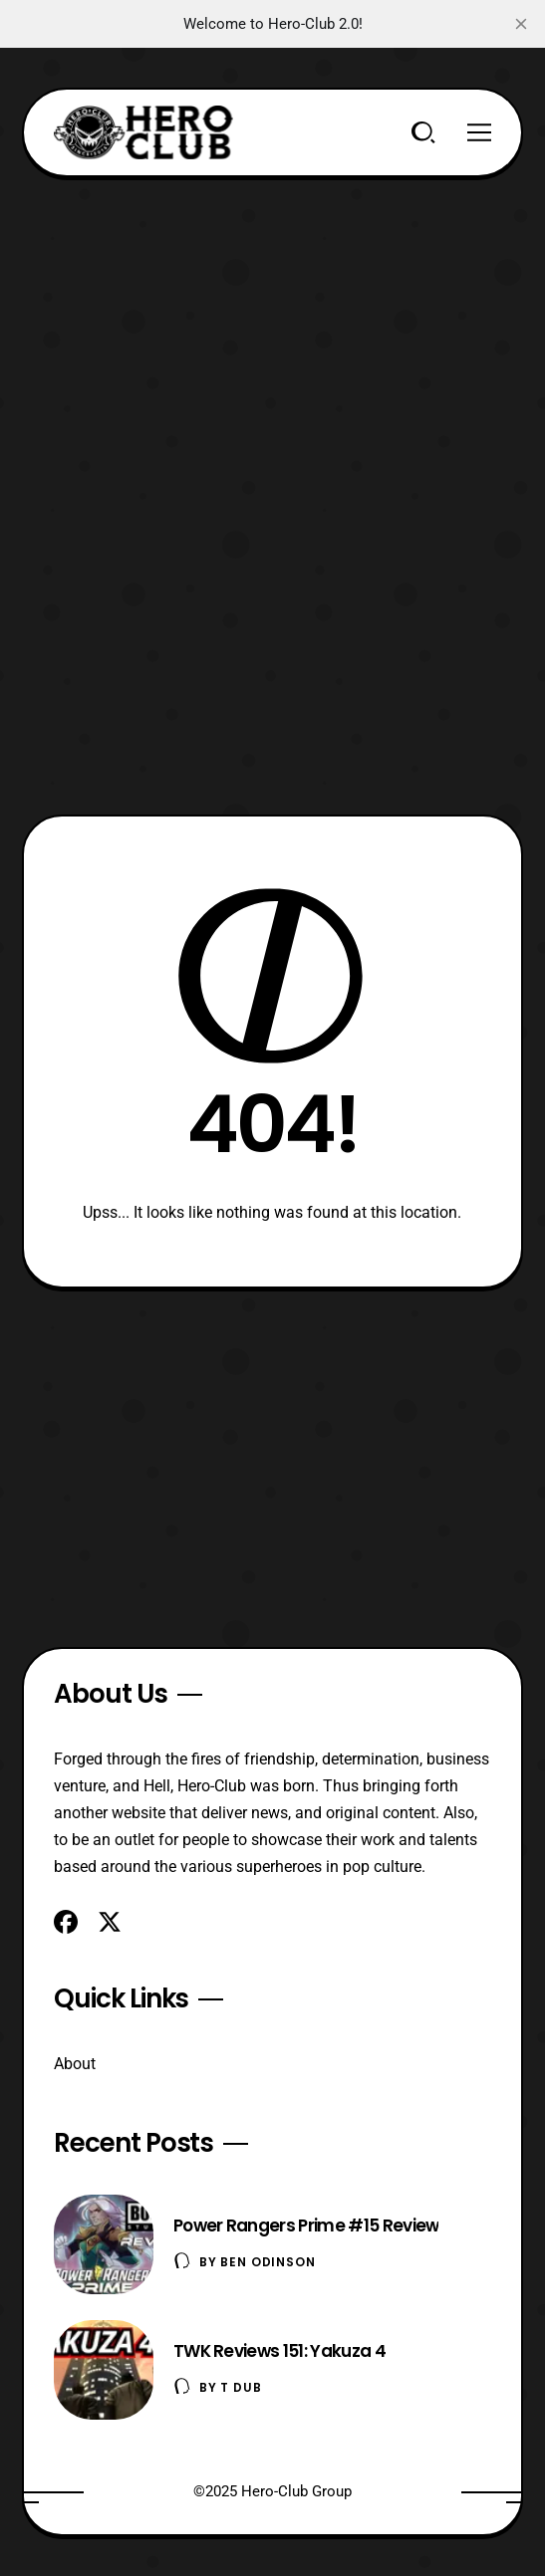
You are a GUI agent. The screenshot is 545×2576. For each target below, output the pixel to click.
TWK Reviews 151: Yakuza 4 (279, 2351)
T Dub (240, 2387)
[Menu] (479, 132)
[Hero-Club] (143, 132)
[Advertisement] (272, 316)
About (75, 2063)
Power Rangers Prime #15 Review (306, 2225)
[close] (521, 24)
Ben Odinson (267, 2261)
